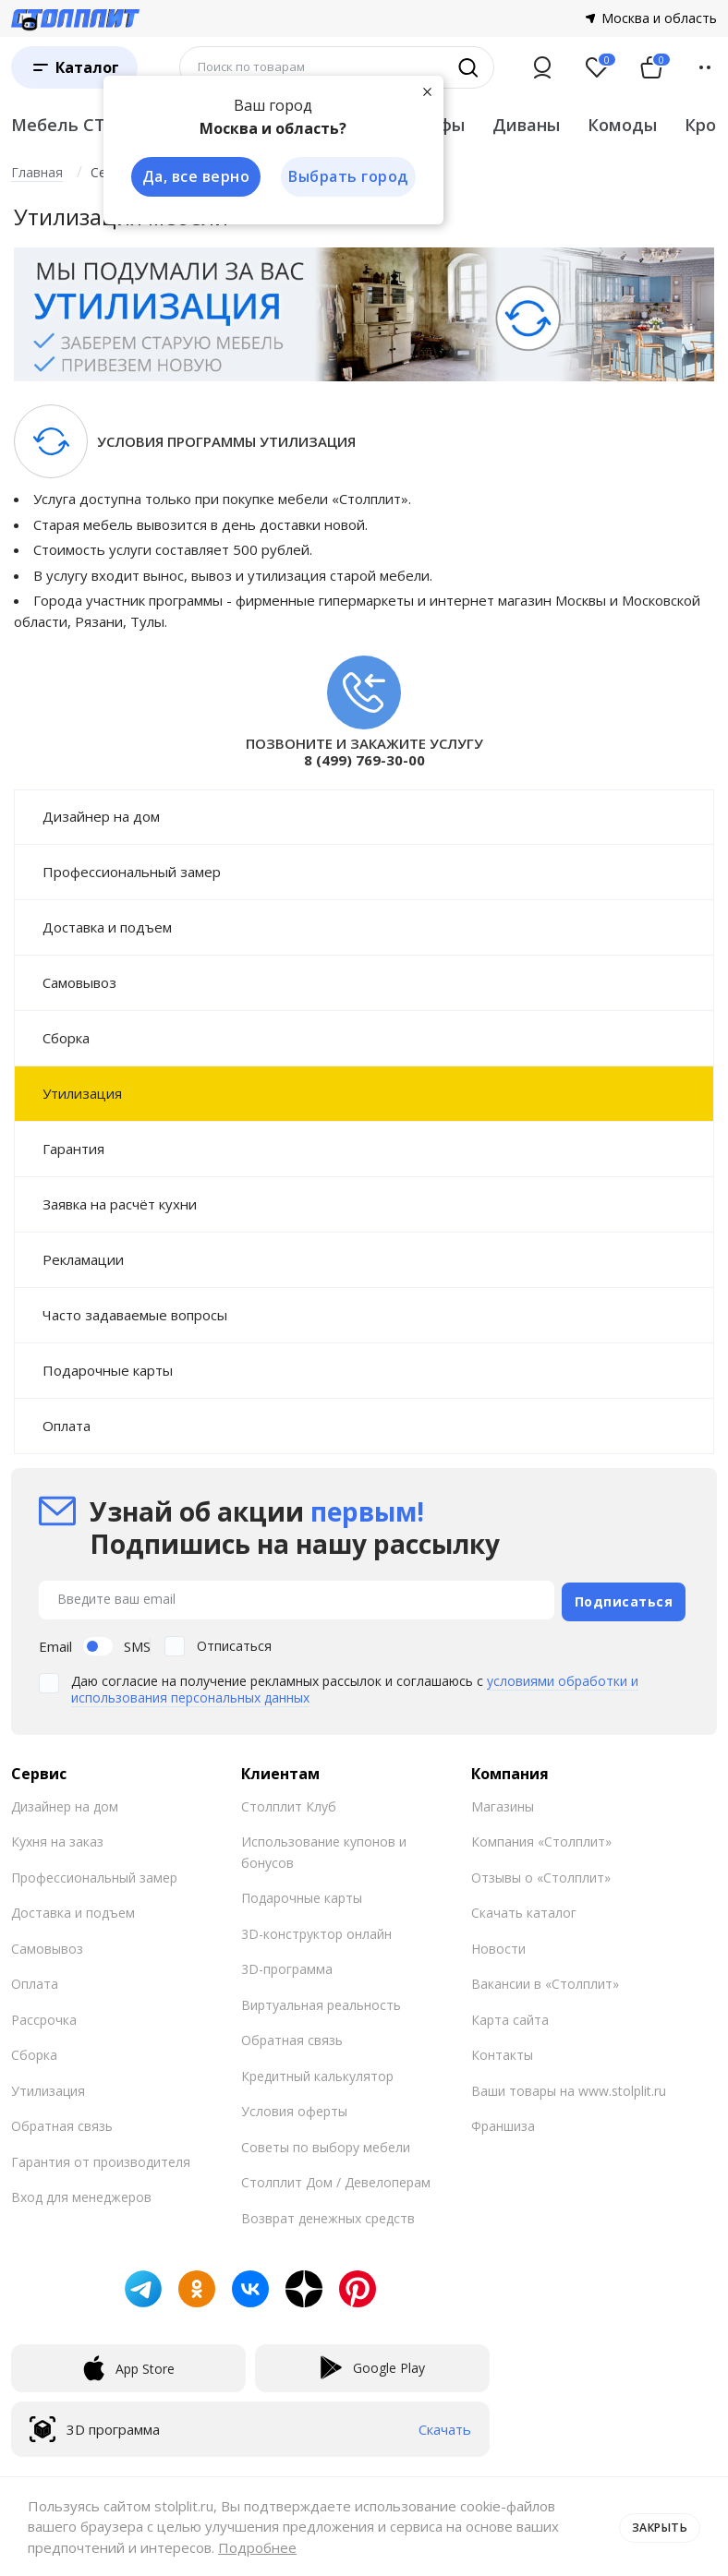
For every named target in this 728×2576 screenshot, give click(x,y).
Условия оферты (294, 2107)
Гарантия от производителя (100, 2158)
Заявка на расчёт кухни (119, 1204)
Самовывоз (79, 982)
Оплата (66, 1425)
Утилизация (82, 1093)
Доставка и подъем (107, 927)
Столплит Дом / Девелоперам (336, 2178)
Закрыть (656, 2526)
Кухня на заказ (57, 1838)
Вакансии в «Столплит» (545, 1980)
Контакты (502, 2051)
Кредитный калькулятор (317, 2072)
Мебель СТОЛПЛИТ (96, 125)
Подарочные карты (107, 1370)
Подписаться (624, 1598)
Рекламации (83, 1259)
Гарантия (73, 1148)
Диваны (526, 125)
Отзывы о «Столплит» (541, 1874)
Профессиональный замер (131, 871)
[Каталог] (74, 67)
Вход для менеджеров (81, 2193)
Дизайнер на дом (101, 816)
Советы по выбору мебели (325, 2143)
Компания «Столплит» (541, 1838)
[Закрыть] (427, 90)
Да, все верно (193, 177)
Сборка (66, 1038)
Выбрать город (347, 177)
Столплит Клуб (288, 1803)
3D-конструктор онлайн (316, 1930)
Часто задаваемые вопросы (134, 1315)
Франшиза (503, 2122)
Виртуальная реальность (321, 2001)
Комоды (622, 125)
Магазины (502, 1803)
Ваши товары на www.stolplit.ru (568, 2087)
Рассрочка (44, 2016)
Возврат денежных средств (328, 2214)
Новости (498, 1945)
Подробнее (257, 2547)
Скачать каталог (523, 1909)
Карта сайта (510, 2016)
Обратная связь (62, 2122)
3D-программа (287, 1965)
